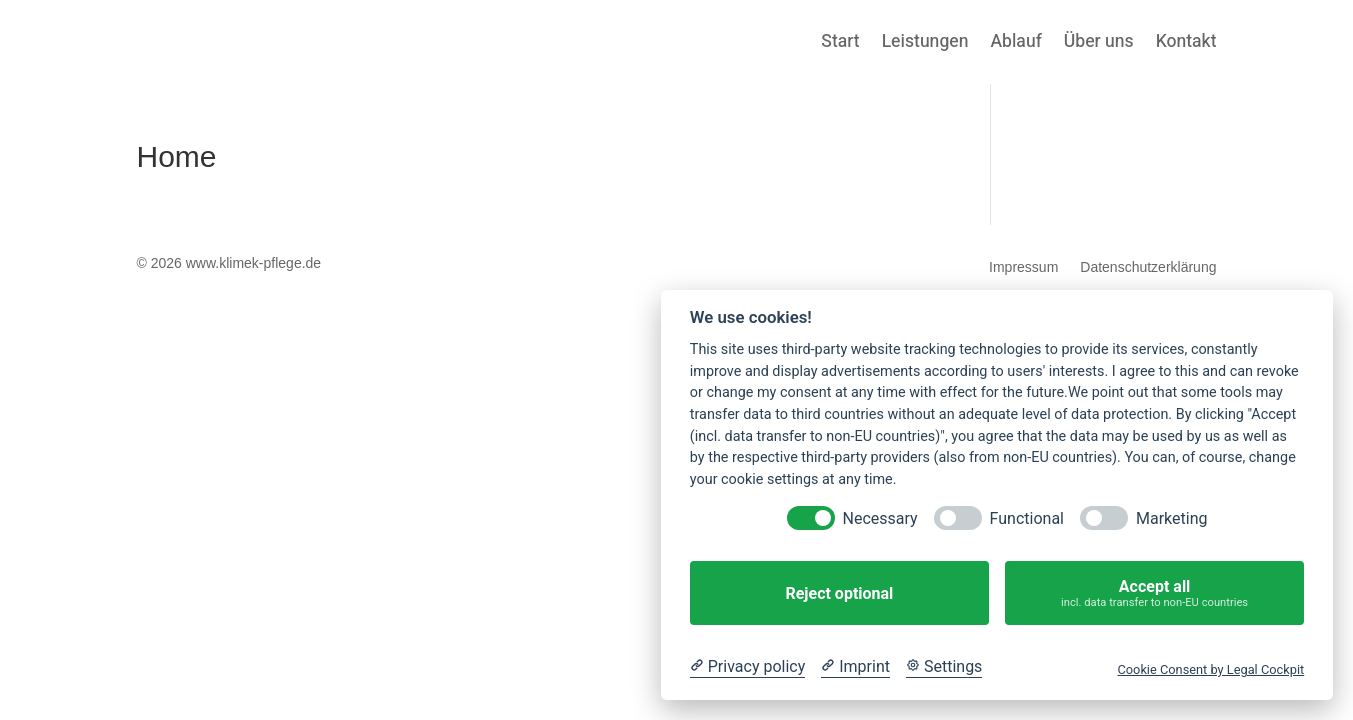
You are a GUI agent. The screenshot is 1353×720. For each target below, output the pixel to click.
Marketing (1171, 518)
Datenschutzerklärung (1148, 267)
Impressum (1023, 267)
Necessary (880, 518)
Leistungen (925, 44)
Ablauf (1015, 44)
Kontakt (1186, 44)
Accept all (1154, 593)
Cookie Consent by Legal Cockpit (1210, 669)
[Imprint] (855, 667)
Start (840, 44)
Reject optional (839, 593)
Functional (1027, 518)
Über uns (1099, 44)
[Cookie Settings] (944, 667)
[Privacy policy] (747, 667)
